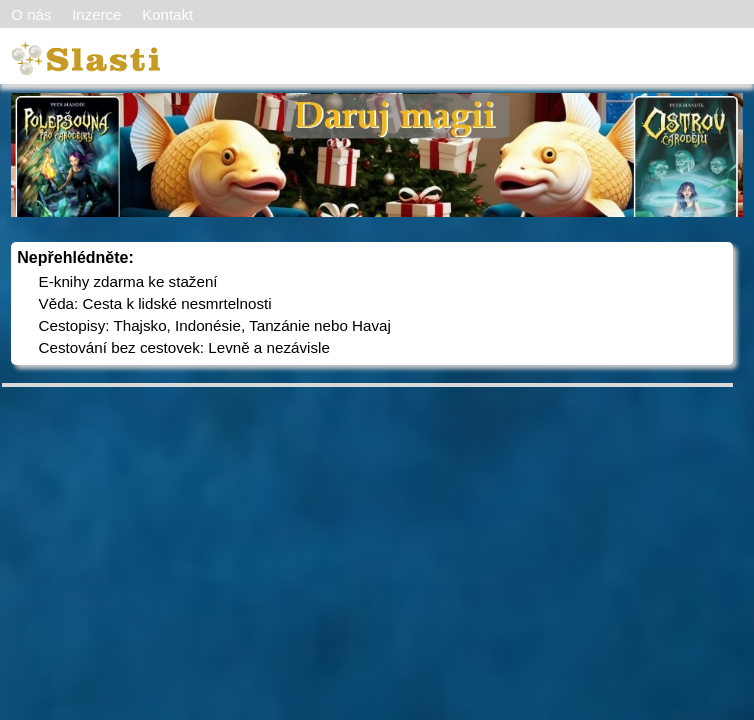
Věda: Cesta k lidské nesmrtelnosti (155, 303)
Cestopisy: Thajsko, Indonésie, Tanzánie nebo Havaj (215, 325)
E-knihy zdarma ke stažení (128, 281)
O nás (31, 14)
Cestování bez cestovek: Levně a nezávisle (184, 347)
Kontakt (167, 14)
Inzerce (96, 14)
